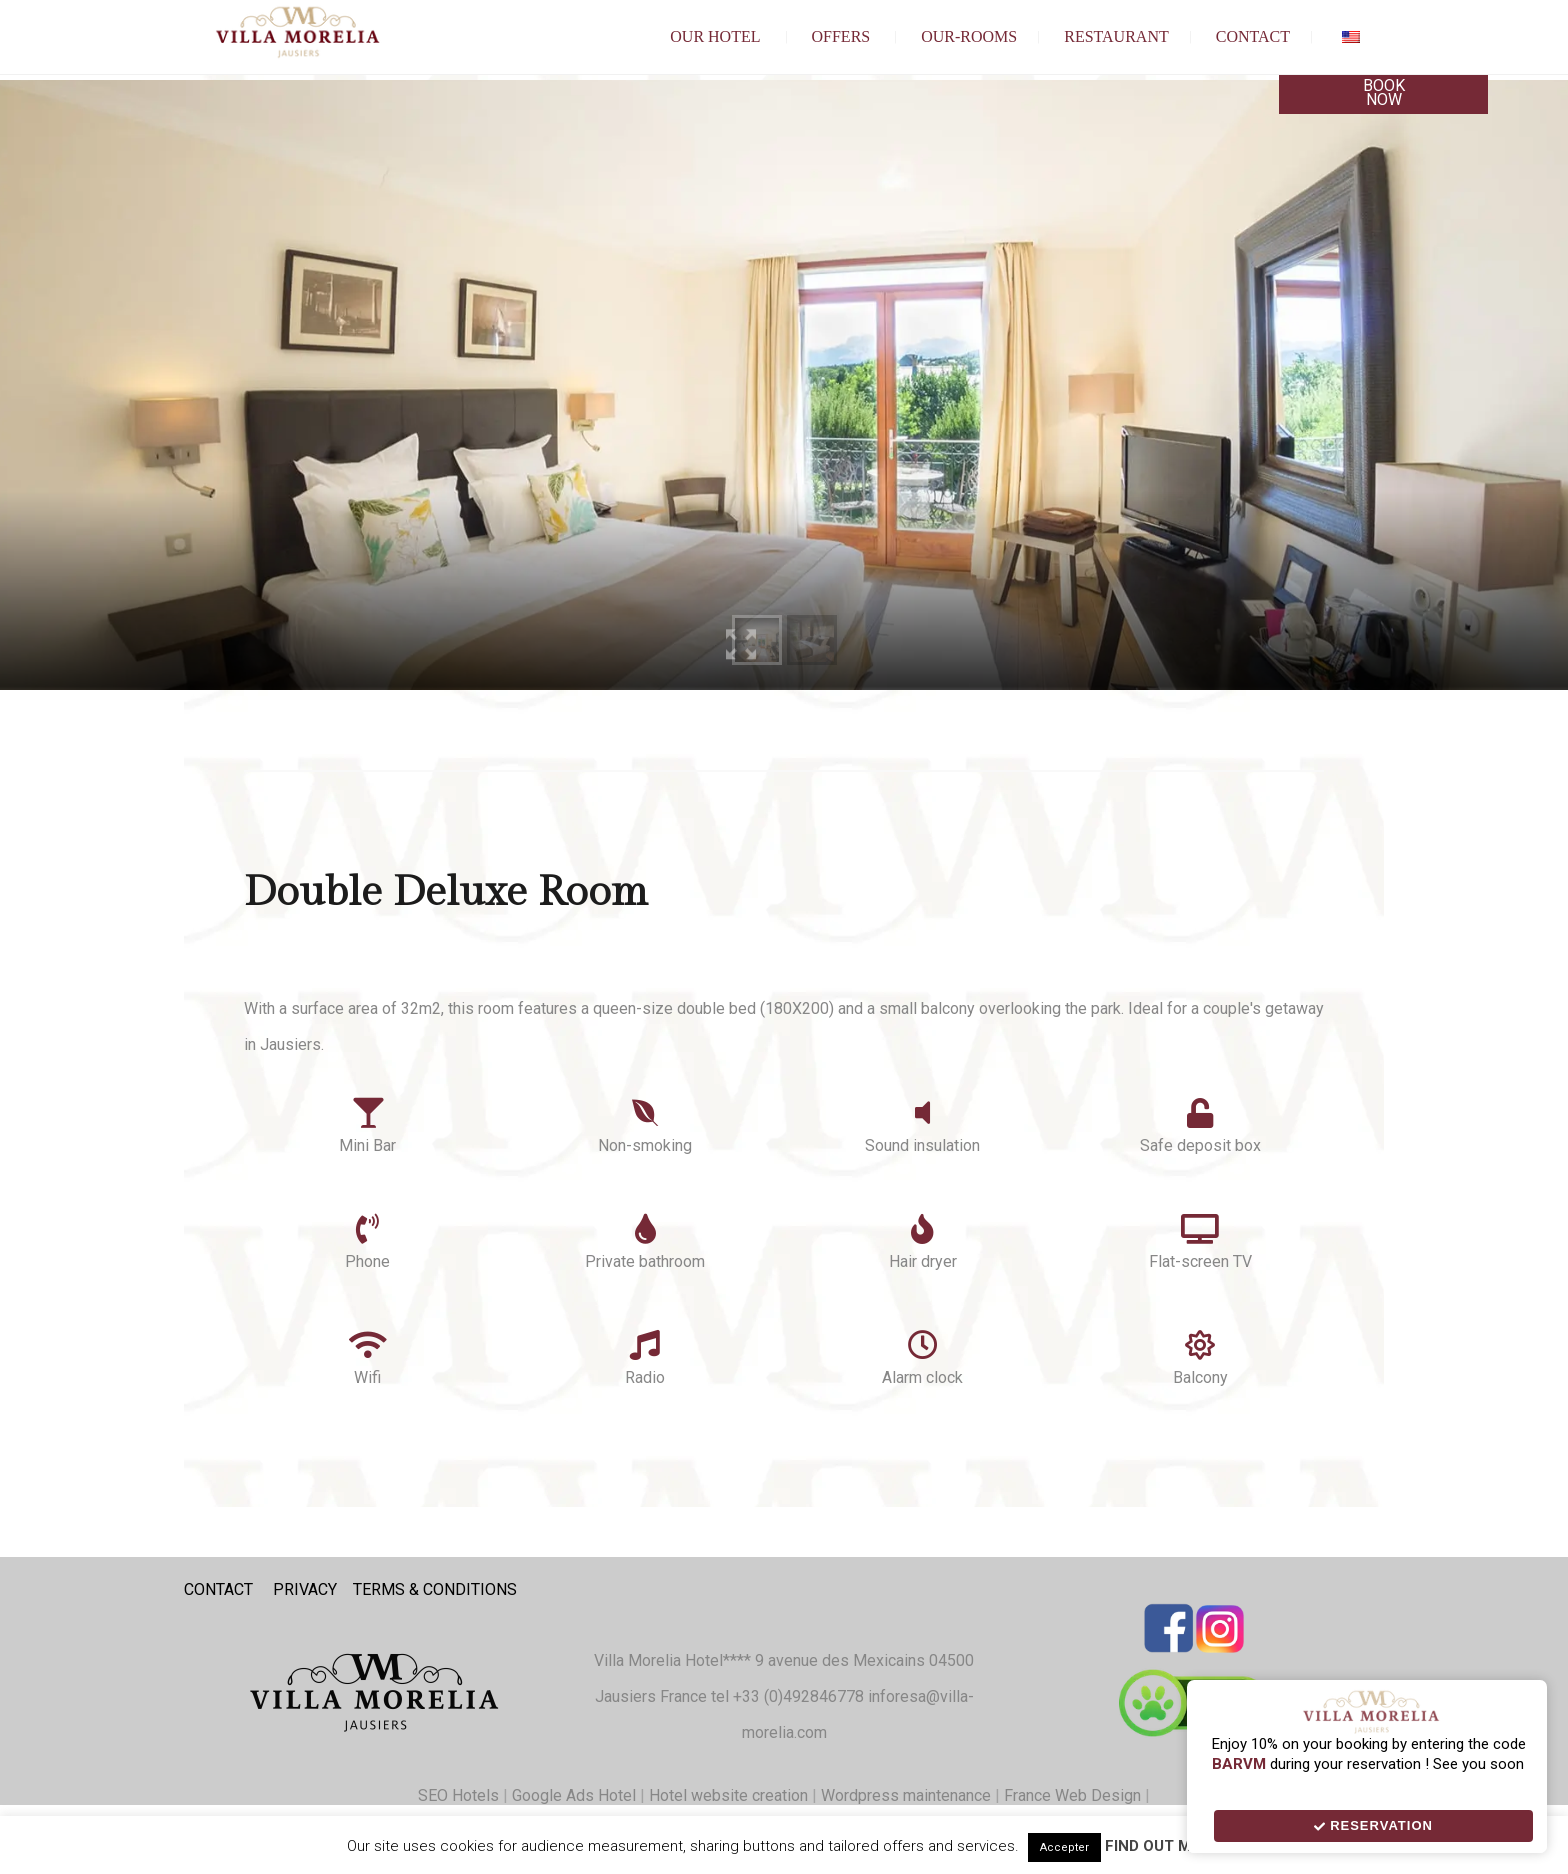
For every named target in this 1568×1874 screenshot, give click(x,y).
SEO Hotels (458, 1795)
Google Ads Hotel (574, 1795)
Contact (1253, 36)
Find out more (1163, 1846)
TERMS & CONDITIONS (435, 1589)
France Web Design (1074, 1795)
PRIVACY (305, 1589)
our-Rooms (969, 36)
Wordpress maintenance (906, 1795)
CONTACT (218, 1589)
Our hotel (715, 36)
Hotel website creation (728, 1795)
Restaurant (1116, 36)
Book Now (1384, 92)
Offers (841, 36)
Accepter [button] (1064, 1847)
